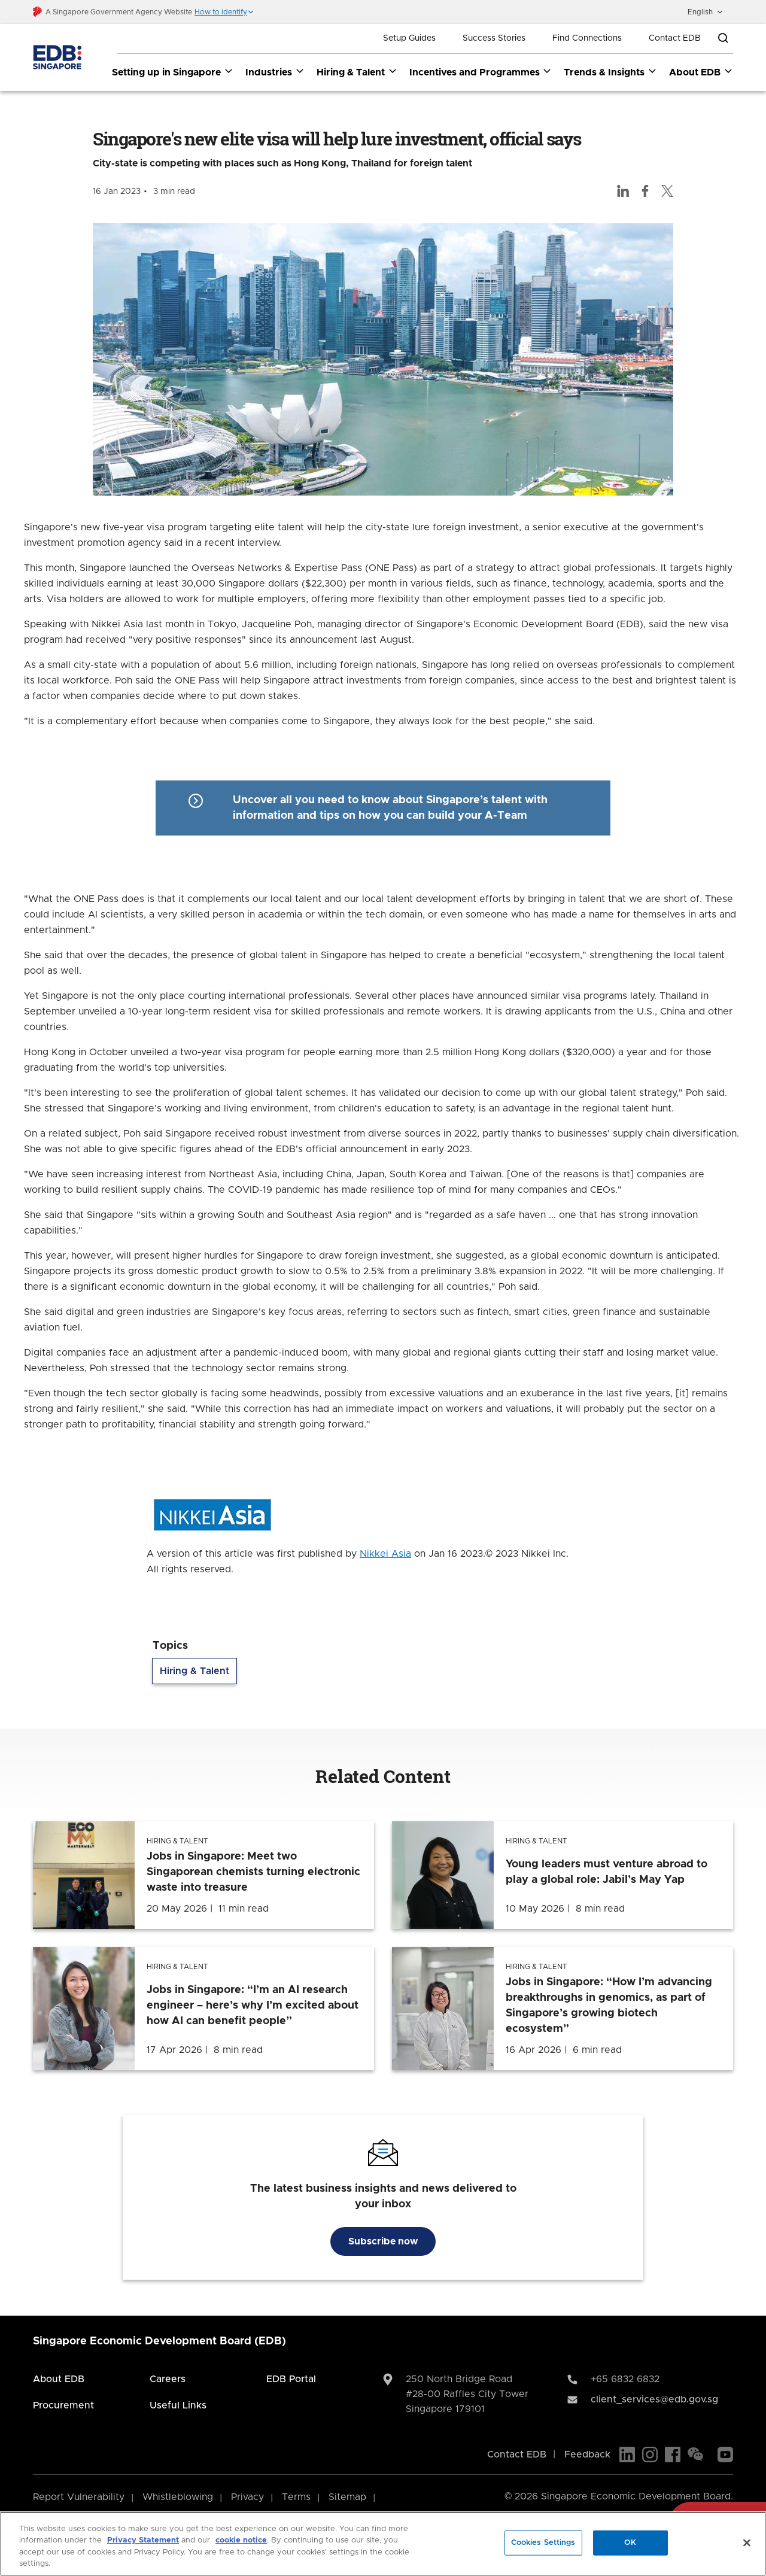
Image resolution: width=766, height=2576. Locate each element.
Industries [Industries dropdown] (275, 71)
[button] (224, 12)
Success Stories (494, 38)
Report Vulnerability (78, 2497)
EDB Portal (291, 2379)
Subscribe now (383, 2241)
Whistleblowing (177, 2497)
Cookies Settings (543, 2543)
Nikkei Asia (385, 1554)
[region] (383, 2543)
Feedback (587, 2454)
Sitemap (347, 2497)
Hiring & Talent (194, 1671)
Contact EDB (675, 38)
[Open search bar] (723, 38)
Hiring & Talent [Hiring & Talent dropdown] (357, 71)
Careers (168, 2379)
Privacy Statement (143, 2540)
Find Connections (587, 38)
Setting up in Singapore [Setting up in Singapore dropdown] (172, 71)
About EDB (58, 2379)
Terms (296, 2497)
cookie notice (241, 2540)
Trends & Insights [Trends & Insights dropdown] (610, 71)
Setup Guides (409, 38)
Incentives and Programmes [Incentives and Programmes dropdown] (480, 71)
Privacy (247, 2497)
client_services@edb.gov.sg (654, 2399)
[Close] (747, 2542)
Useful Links (178, 2405)
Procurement (63, 2405)
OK (630, 2543)
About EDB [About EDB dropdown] (701, 71)
